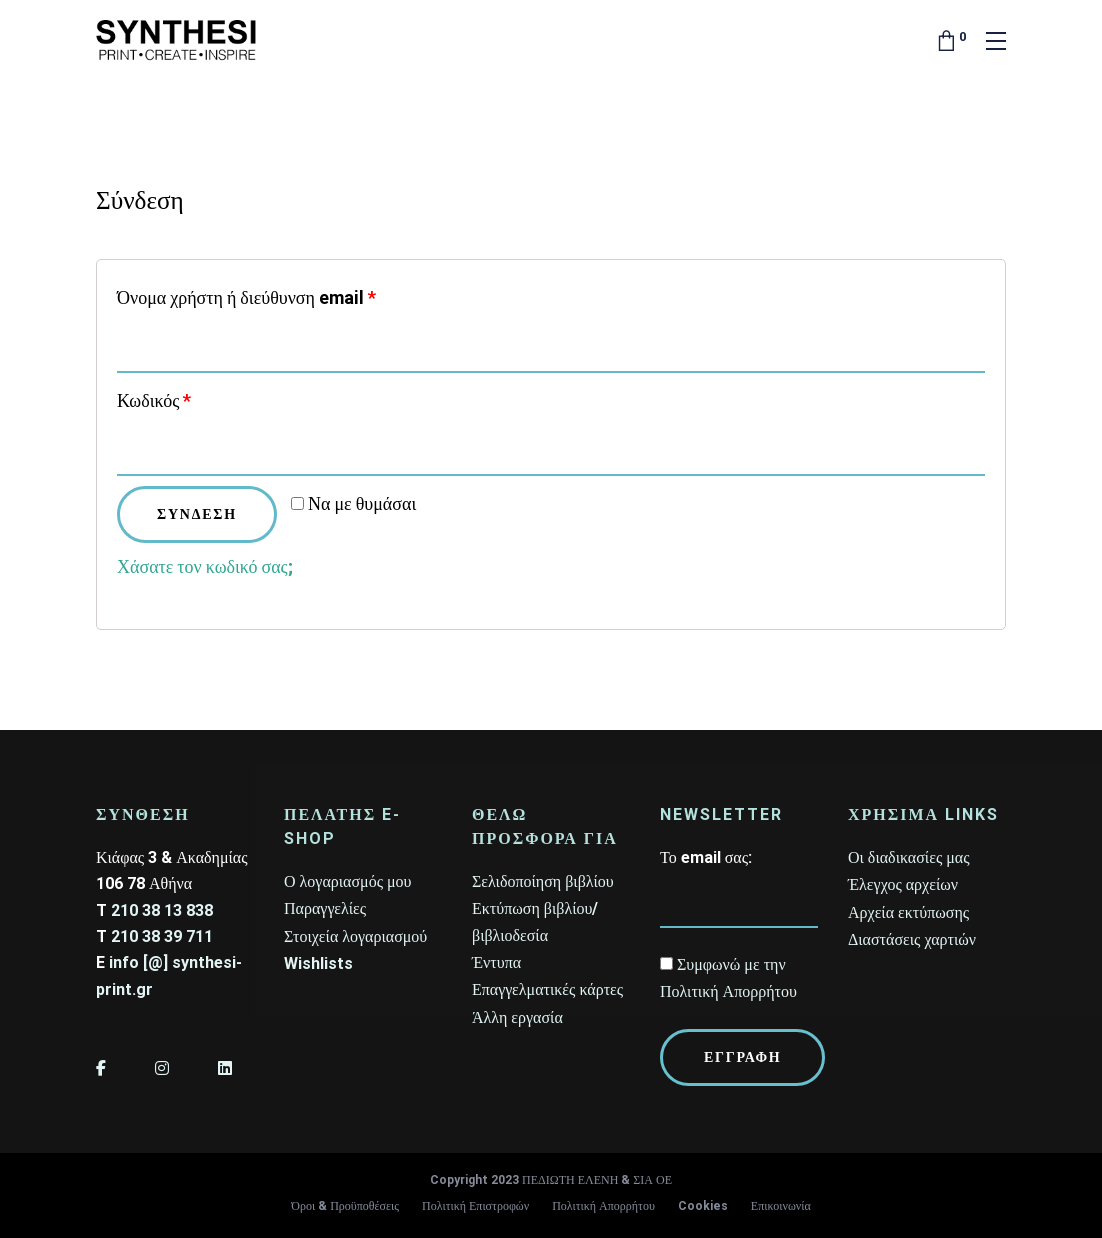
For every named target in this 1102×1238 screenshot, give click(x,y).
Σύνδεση (197, 514)
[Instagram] (162, 1069)
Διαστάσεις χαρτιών (912, 939)
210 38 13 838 (162, 910)
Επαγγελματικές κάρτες (547, 989)
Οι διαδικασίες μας (909, 857)
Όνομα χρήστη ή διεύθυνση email (246, 297)
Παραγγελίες (325, 908)
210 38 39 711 (162, 936)
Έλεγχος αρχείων (903, 884)
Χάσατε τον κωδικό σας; (205, 566)
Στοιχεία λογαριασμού (355, 936)
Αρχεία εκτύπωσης (908, 912)
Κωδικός (154, 400)
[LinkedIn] (225, 1069)
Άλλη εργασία (517, 1017)
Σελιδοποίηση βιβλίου (543, 881)
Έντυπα (496, 962)
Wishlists (318, 963)
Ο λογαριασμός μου (347, 881)
